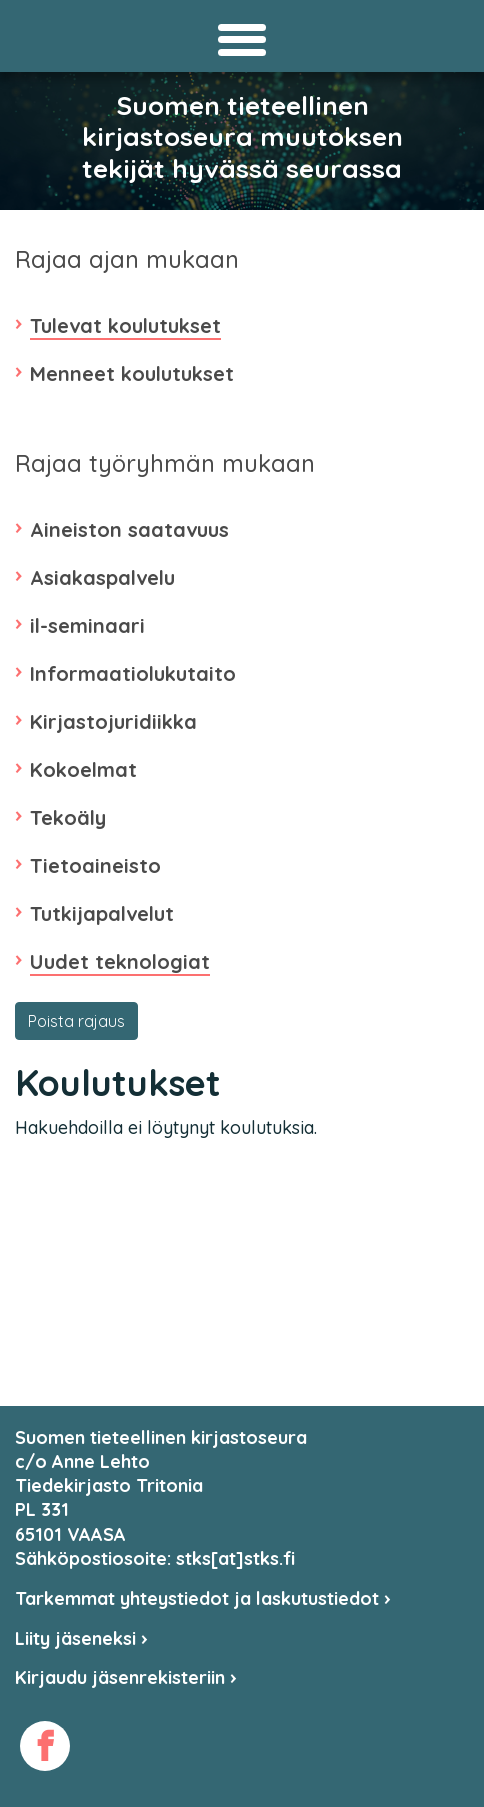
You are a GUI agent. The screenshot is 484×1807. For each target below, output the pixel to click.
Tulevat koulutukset (125, 325)
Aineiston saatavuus (129, 529)
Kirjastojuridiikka (113, 721)
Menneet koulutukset (132, 373)
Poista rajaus (76, 1021)
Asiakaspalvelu (102, 577)
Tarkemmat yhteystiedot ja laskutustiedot (203, 1598)
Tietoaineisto (95, 865)
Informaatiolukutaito (133, 673)
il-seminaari (87, 625)
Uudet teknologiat (120, 961)
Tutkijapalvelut (102, 913)
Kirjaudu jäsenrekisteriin (126, 1677)
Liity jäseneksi (81, 1638)
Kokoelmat (83, 769)
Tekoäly (68, 817)
